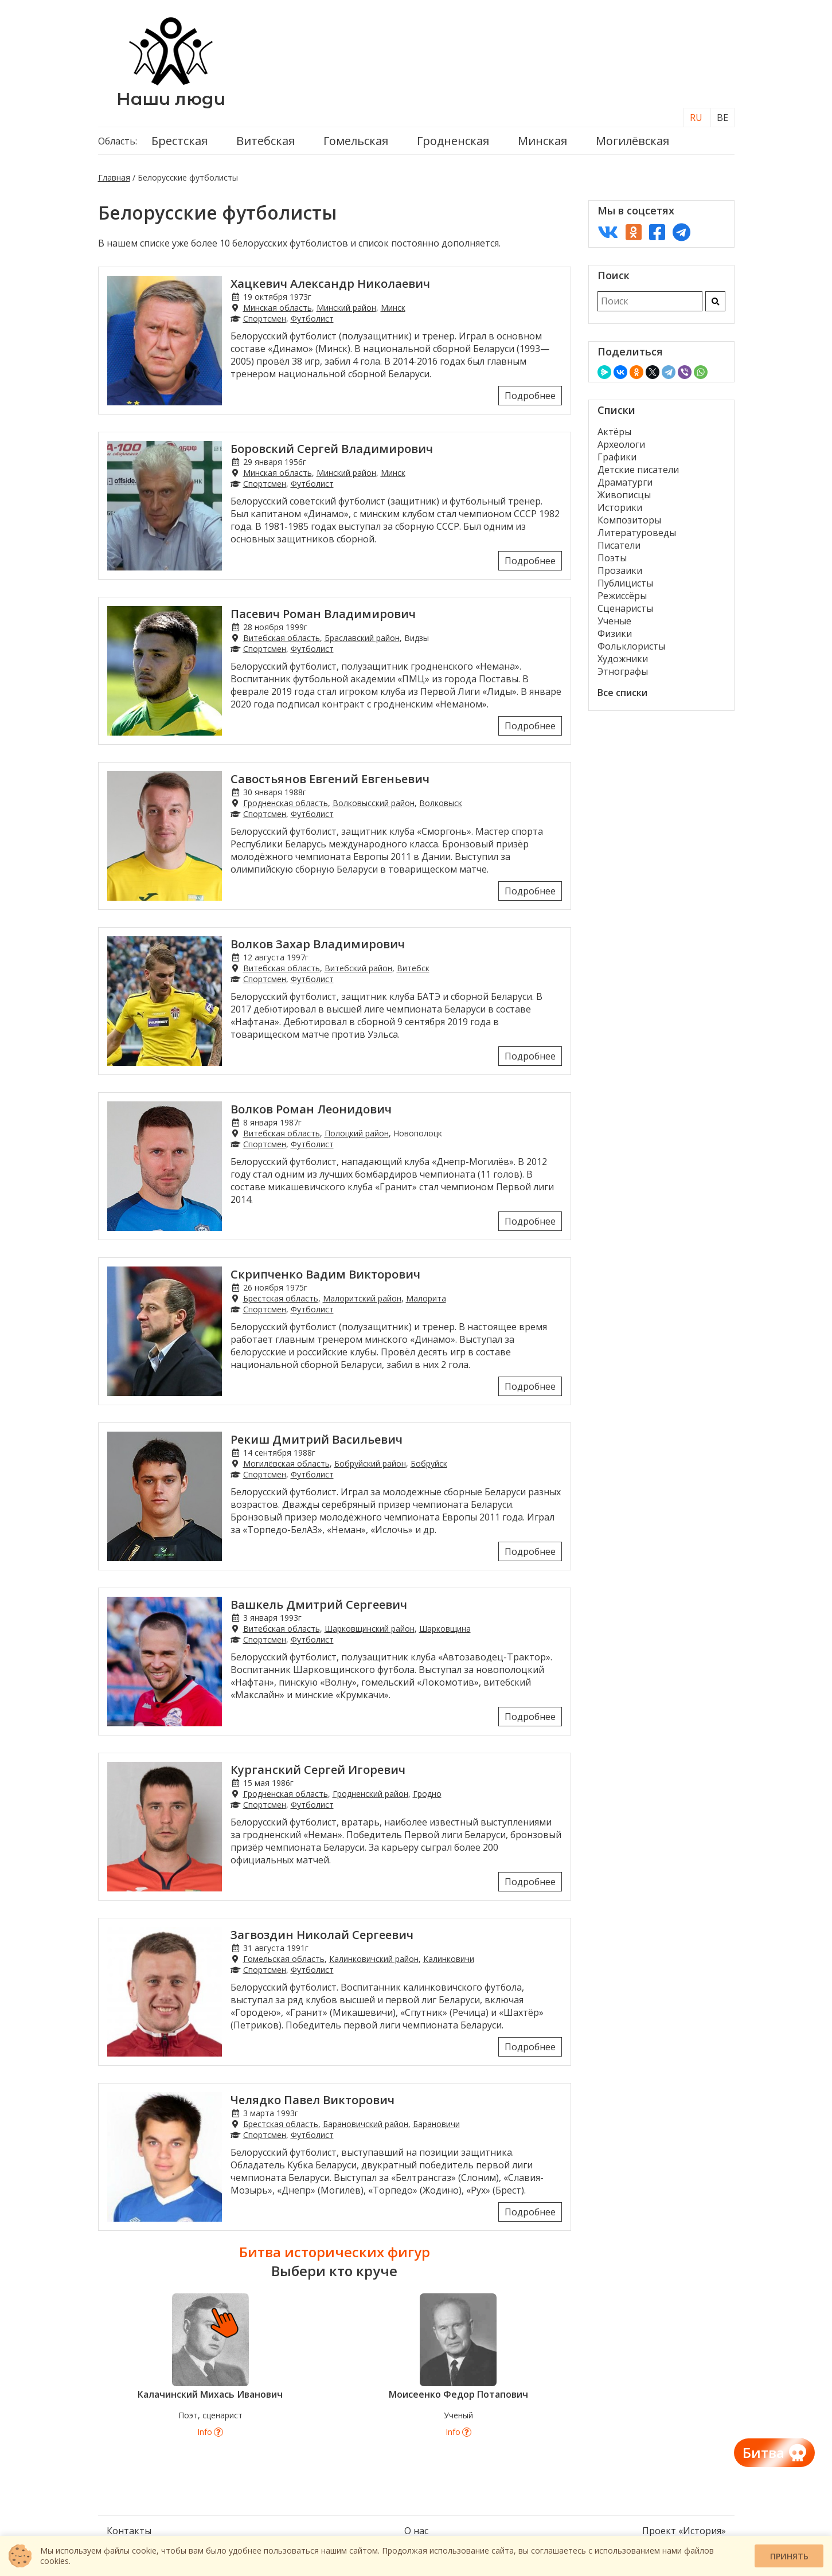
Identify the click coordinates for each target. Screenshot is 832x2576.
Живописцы (624, 494)
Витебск (413, 968)
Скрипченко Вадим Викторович (325, 1274)
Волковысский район (374, 803)
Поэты (612, 558)
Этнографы (622, 671)
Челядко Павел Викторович (312, 2100)
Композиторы (629, 520)
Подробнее (530, 395)
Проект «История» (684, 2530)
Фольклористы (631, 646)
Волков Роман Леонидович (311, 1109)
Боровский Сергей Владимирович (332, 448)
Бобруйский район (370, 1463)
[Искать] (715, 301)
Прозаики (619, 570)
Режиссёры (622, 595)
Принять (789, 2556)
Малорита (426, 1298)
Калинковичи (448, 1958)
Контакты (129, 2530)
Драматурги (625, 482)
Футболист (312, 318)
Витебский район (358, 968)
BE (722, 117)
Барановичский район (365, 2123)
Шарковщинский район (370, 1628)
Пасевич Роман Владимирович (323, 613)
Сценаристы (625, 608)
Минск (393, 307)
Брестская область (280, 1298)
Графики (616, 457)
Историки (619, 507)
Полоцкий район (357, 1133)
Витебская (265, 140)
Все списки (622, 692)
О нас (416, 2530)
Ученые (614, 621)
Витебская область (281, 637)
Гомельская (355, 140)
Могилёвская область (286, 1463)
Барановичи (436, 2123)
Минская (542, 140)
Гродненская (453, 140)
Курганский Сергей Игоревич (318, 1769)
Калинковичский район (374, 1958)
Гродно (427, 1793)
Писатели (618, 545)
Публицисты (625, 583)
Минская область (277, 307)
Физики (614, 633)
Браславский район (362, 637)
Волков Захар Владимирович (318, 944)
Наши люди (170, 99)
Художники (622, 658)
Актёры (614, 431)
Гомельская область (284, 1958)
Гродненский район (370, 1793)
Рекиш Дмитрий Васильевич (317, 1439)
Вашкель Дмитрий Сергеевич (319, 1604)
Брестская (179, 140)
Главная (114, 177)
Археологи (621, 444)
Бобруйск (429, 1463)
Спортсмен (264, 318)
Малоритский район (362, 1298)
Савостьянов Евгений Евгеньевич (330, 779)
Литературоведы (636, 532)
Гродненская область (285, 803)
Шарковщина (445, 1628)
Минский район (346, 307)
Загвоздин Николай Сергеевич (322, 1934)
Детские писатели (638, 469)
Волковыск (440, 803)
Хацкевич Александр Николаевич (330, 283)
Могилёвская (632, 140)
